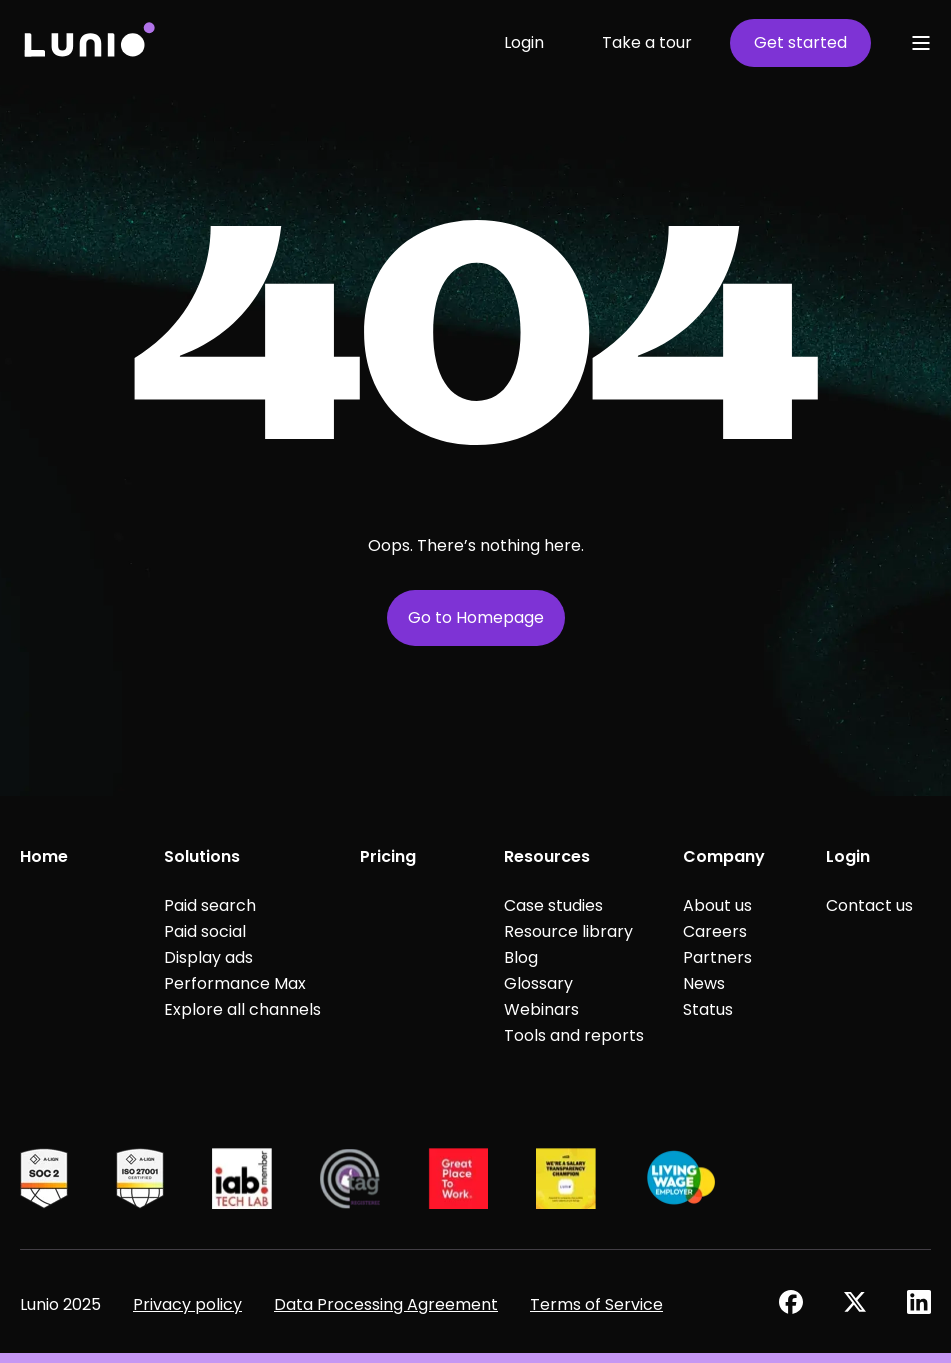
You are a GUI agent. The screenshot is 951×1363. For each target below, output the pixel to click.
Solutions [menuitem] (202, 856)
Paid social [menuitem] (205, 931)
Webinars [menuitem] (541, 1009)
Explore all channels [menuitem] (242, 1009)
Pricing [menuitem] (388, 856)
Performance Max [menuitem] (235, 983)
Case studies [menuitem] (553, 905)
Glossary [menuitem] (538, 983)
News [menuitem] (704, 983)
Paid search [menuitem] (210, 905)
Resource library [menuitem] (568, 931)
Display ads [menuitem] (208, 957)
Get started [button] (800, 42)
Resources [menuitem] (547, 856)
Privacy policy (187, 1304)
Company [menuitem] (724, 856)
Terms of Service (596, 1304)
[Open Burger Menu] (921, 43)
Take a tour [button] (647, 42)
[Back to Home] (88, 42)
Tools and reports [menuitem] (574, 1035)
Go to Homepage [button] (476, 617)
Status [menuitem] (708, 1009)
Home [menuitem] (44, 856)
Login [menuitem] (848, 856)
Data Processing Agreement (386, 1304)
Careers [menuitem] (715, 931)
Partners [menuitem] (717, 957)
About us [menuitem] (717, 905)
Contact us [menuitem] (869, 905)
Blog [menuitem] (521, 957)
